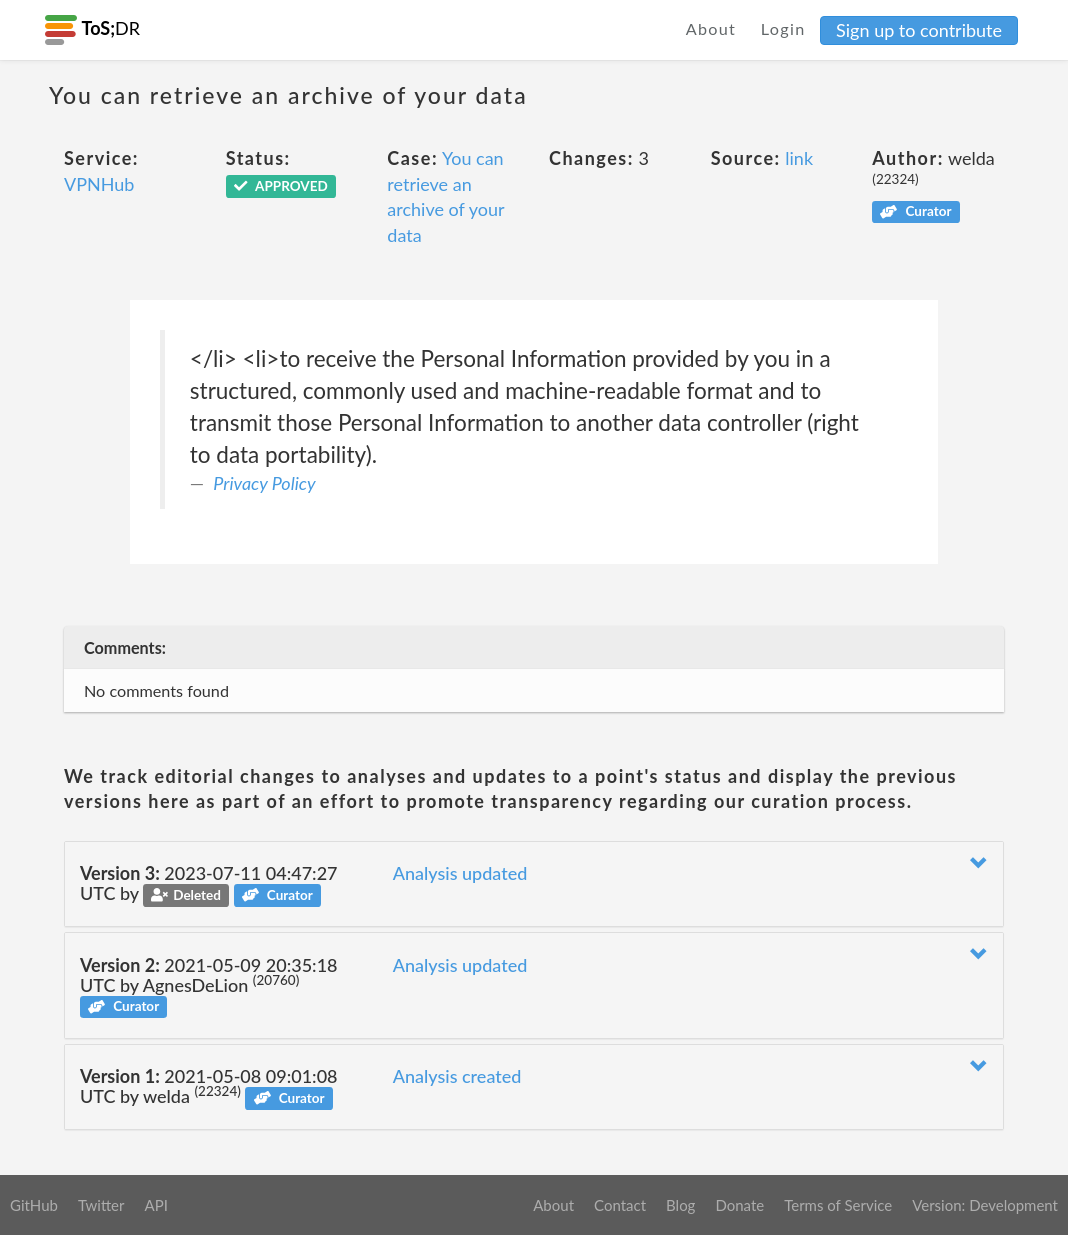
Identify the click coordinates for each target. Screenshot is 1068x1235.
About (711, 28)
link (799, 158)
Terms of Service (838, 1205)
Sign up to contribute (919, 30)
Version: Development (985, 1205)
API (155, 1205)
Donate (739, 1205)
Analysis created (457, 1076)
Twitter (101, 1205)
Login (783, 28)
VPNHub (99, 184)
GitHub (34, 1205)
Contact (620, 1205)
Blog (680, 1205)
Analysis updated (460, 873)
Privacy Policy (264, 483)
